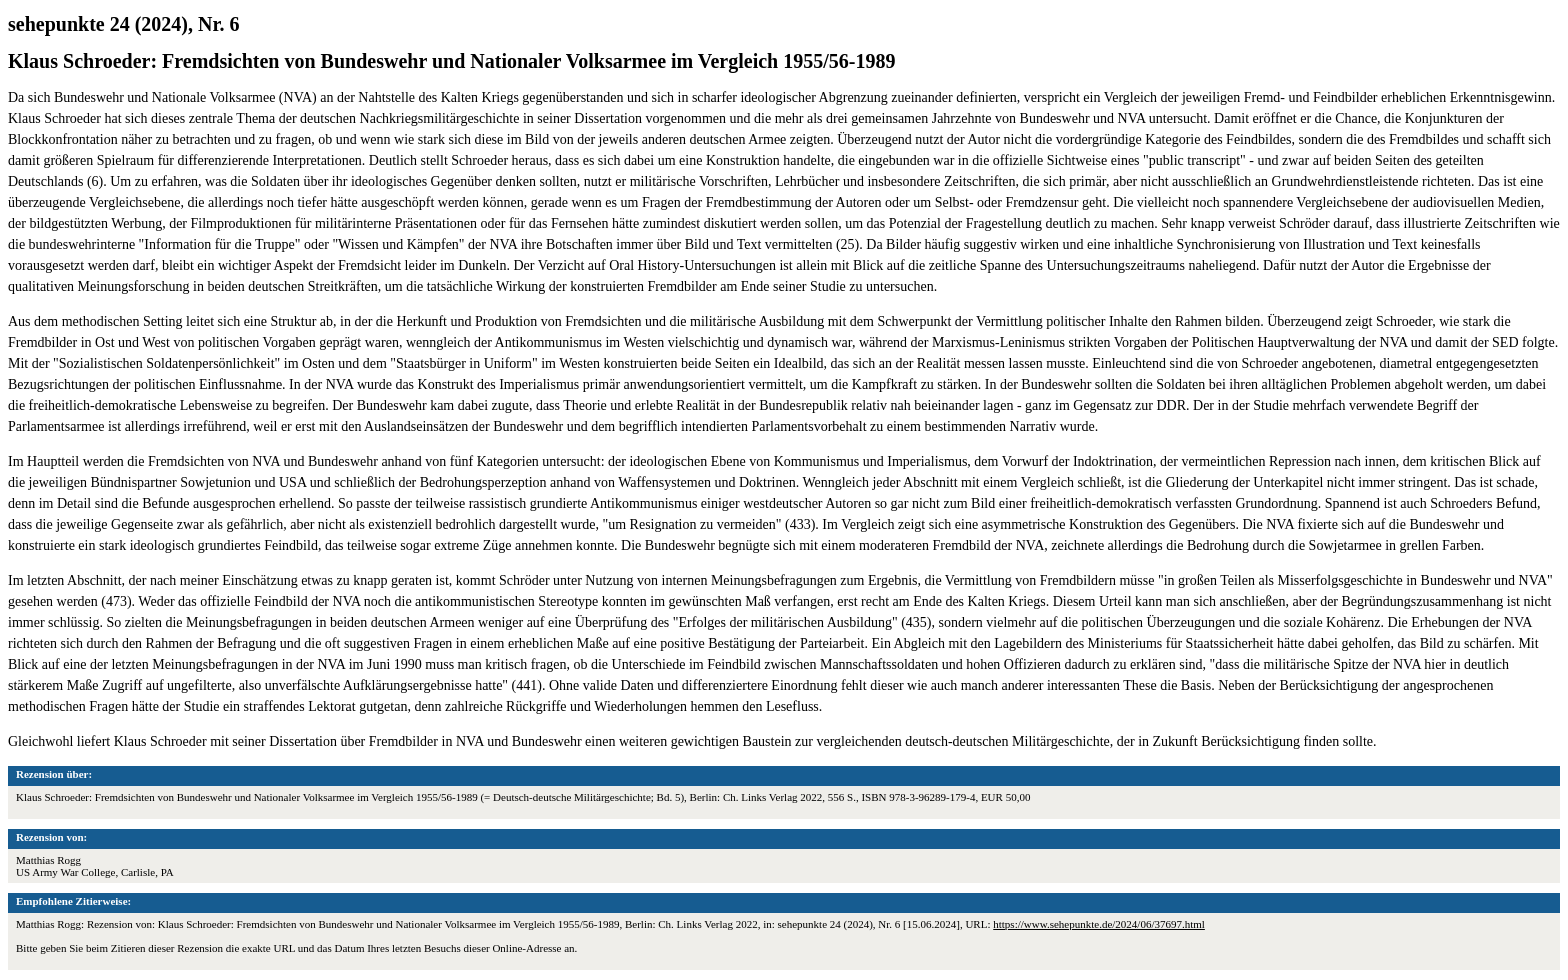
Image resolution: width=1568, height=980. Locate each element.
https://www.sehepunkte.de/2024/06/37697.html (1099, 924)
